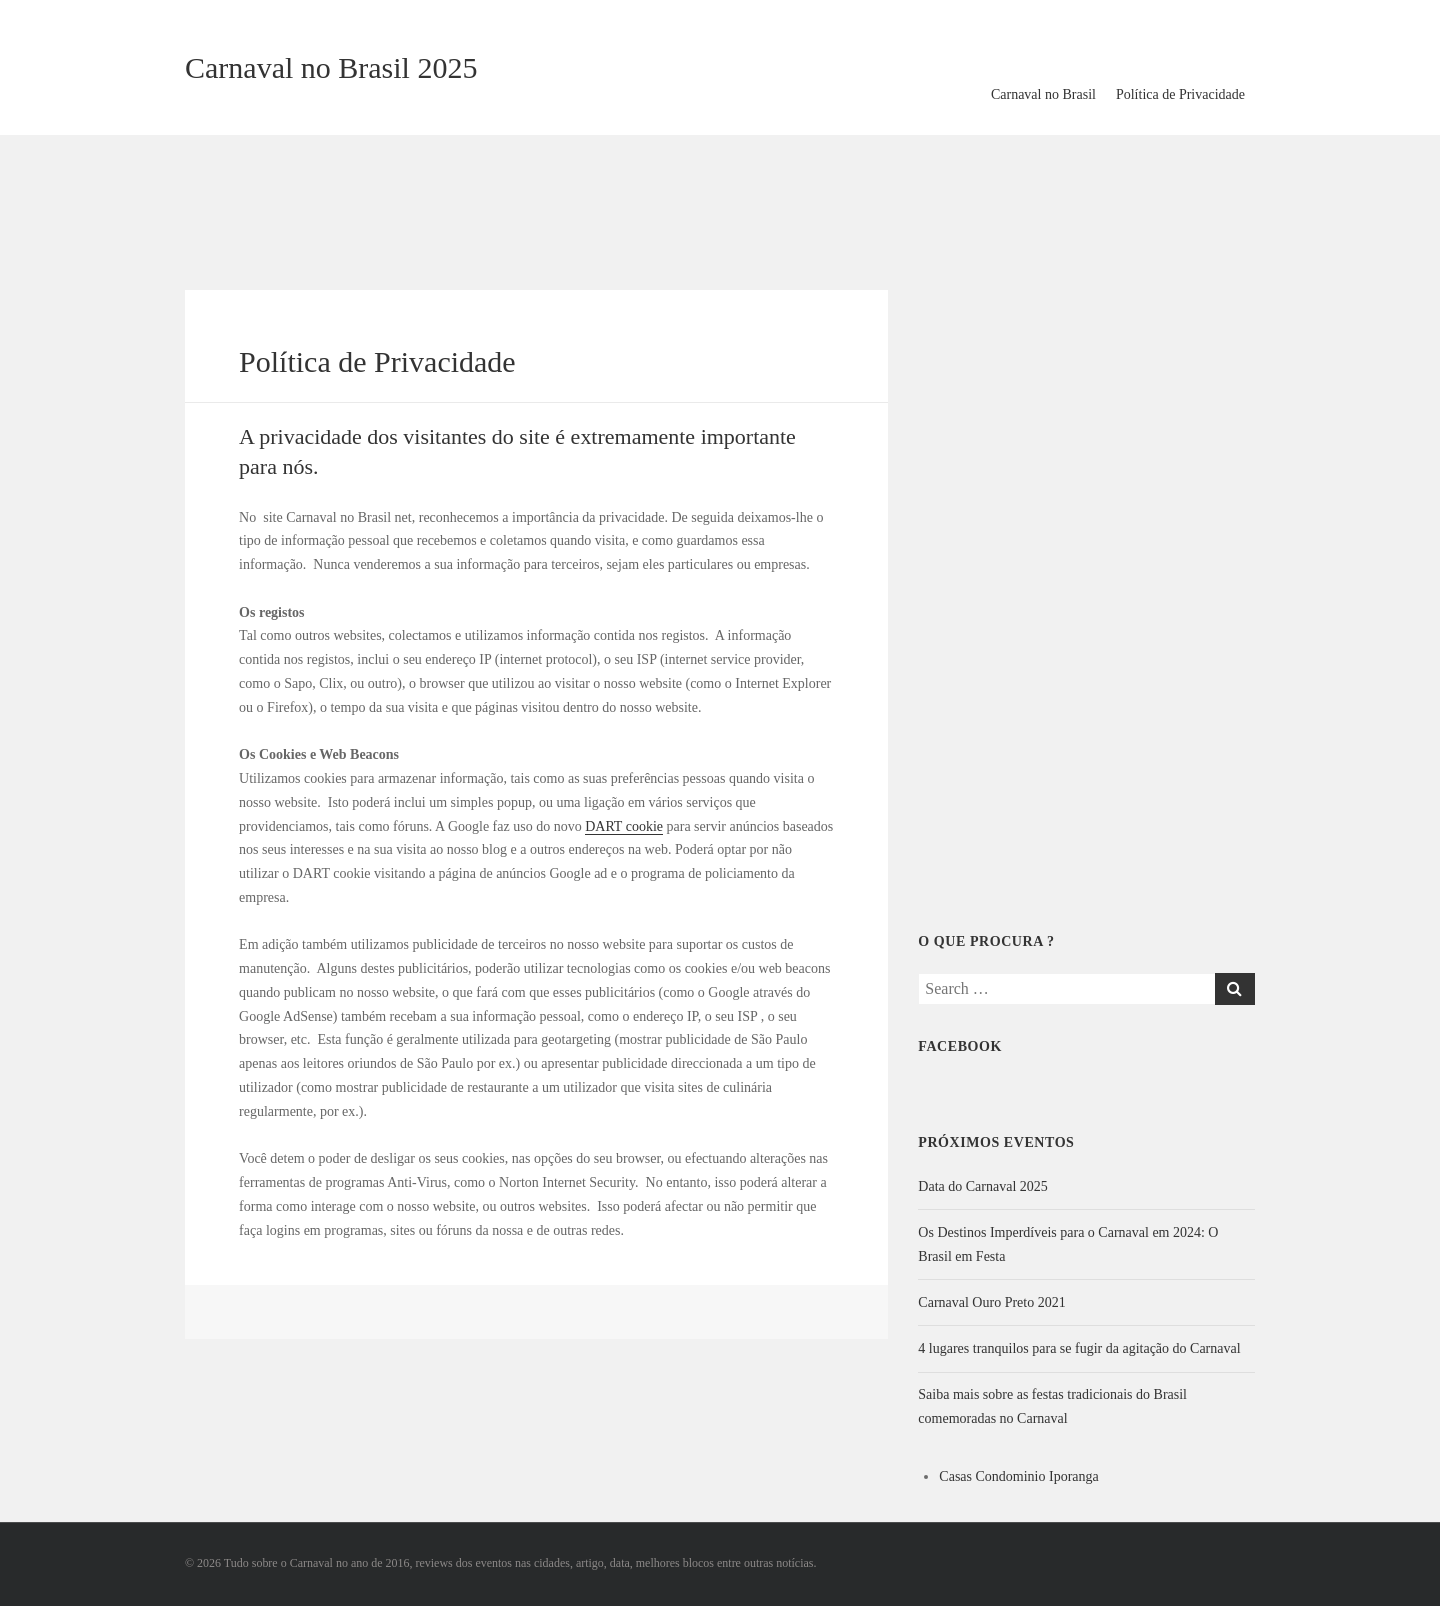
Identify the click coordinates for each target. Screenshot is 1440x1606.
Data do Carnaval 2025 (982, 1186)
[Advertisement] (720, 200)
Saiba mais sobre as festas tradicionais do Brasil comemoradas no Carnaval (1052, 1406)
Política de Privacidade (1180, 94)
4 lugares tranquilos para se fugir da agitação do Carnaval (1079, 1348)
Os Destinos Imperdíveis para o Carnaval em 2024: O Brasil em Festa (1068, 1244)
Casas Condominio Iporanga (1018, 1476)
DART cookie (624, 826)
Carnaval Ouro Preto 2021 (991, 1302)
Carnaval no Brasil (1043, 94)
